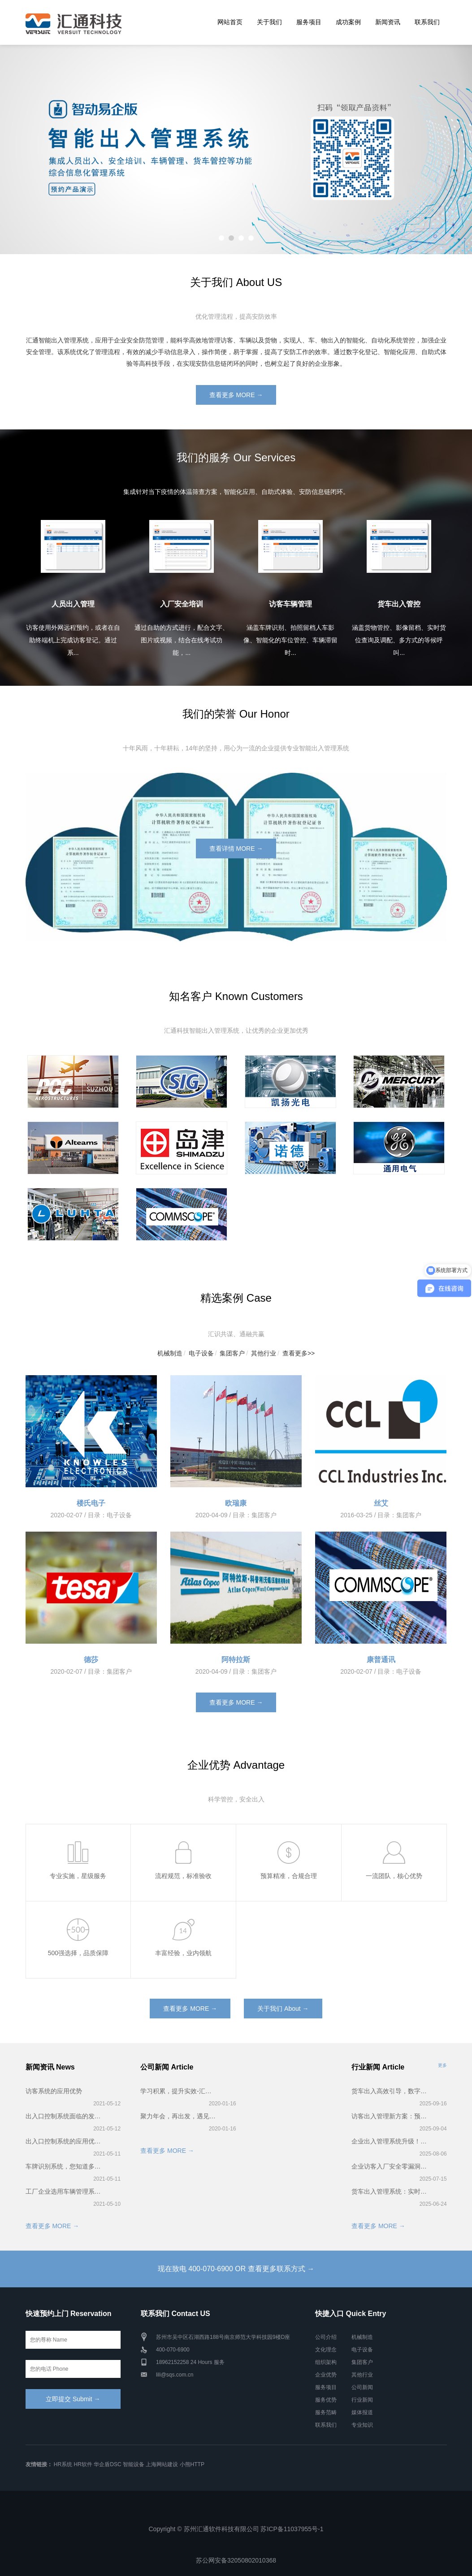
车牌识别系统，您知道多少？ (64, 2166)
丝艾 (381, 1503)
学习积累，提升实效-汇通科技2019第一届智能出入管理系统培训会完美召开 (178, 2091)
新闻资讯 (387, 22)
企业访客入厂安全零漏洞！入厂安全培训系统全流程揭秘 (389, 2166)
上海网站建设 (162, 2464)
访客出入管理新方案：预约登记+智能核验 (389, 2116)
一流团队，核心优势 (394, 1875)
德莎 (91, 1659)
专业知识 (362, 2425)
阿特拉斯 (235, 1659)
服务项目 (308, 22)
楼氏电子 (91, 1503)
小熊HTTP (192, 2464)
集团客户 (232, 1353)
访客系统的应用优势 (54, 2091)
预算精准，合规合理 (288, 1875)
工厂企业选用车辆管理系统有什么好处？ (64, 2191)
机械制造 (169, 1353)
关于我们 (269, 22)
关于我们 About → (282, 2008)
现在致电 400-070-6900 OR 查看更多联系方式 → (236, 2269)
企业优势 (326, 2375)
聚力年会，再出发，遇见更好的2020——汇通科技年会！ (178, 2116)
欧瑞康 (236, 1503)
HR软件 (83, 2464)
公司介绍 (326, 2337)
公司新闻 (362, 2387)
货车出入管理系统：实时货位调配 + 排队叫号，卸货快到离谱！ (389, 2191)
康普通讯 (381, 1659)
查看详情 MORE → (236, 848)
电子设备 (201, 1353)
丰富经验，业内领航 (183, 1953)
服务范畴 (326, 2412)
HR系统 (63, 2464)
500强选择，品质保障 (78, 1953)
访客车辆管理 (290, 604)
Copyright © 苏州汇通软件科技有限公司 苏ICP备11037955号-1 (236, 2529)
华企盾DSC (107, 2464)
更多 (442, 2065)
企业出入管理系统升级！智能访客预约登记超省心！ (389, 2141)
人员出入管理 (73, 604)
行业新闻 (362, 2400)
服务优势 (326, 2400)
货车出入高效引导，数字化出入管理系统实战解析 (389, 2091)
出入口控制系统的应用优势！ (64, 2141)
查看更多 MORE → (236, 394)
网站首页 (229, 22)
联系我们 (427, 22)
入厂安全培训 (181, 604)
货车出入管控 (398, 604)
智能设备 (133, 2464)
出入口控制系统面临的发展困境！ (64, 2116)
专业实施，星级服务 (78, 1875)
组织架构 (326, 2362)
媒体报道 (362, 2412)
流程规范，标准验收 (183, 1875)
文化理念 (326, 2350)
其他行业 (263, 1353)
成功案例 (348, 22)
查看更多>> (298, 1353)
